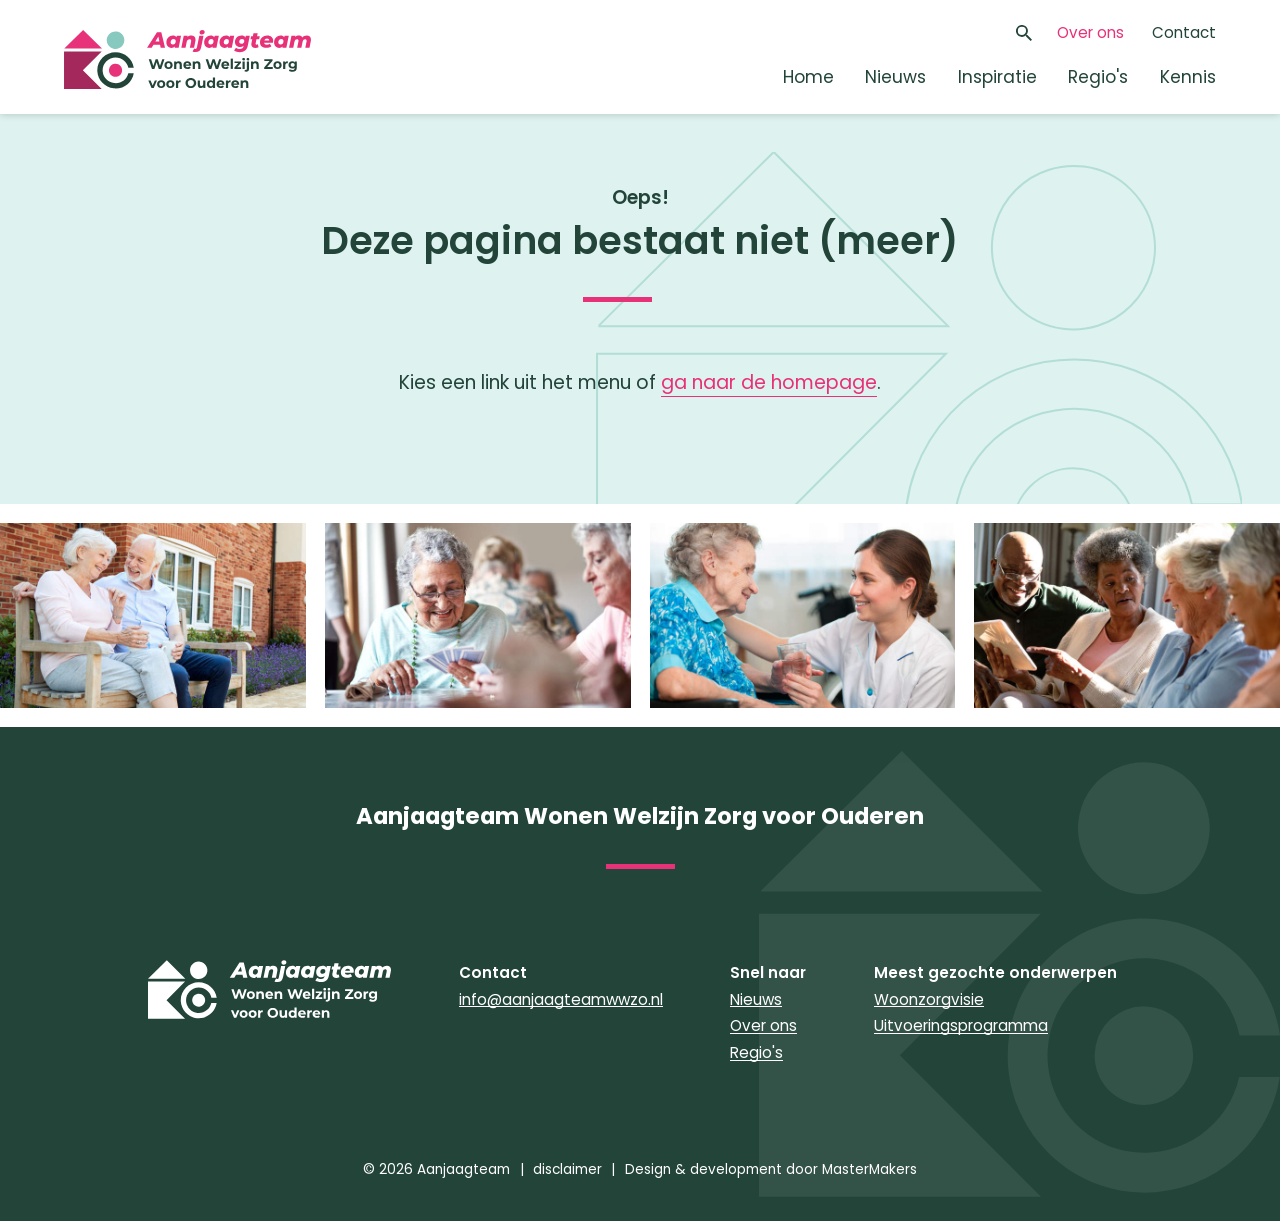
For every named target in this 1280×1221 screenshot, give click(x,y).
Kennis (1188, 77)
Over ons (1090, 32)
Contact (1184, 32)
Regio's (1098, 77)
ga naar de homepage (769, 382)
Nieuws (895, 77)
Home (808, 77)
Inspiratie (997, 77)
